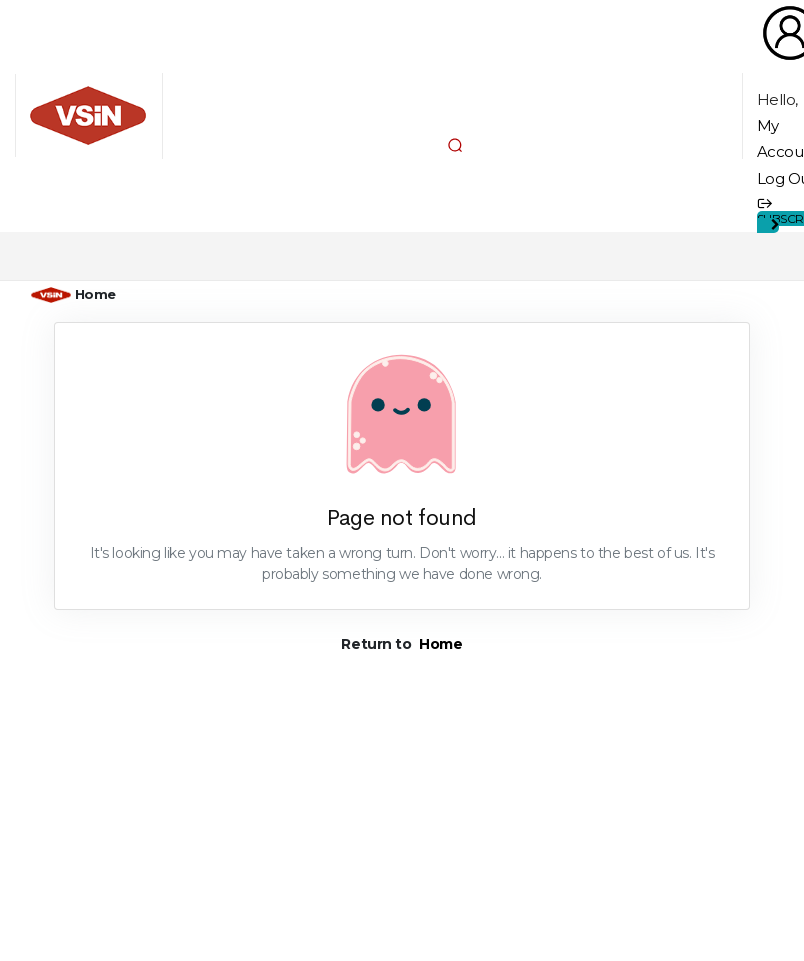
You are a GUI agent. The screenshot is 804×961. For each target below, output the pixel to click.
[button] (455, 145)
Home (95, 294)
